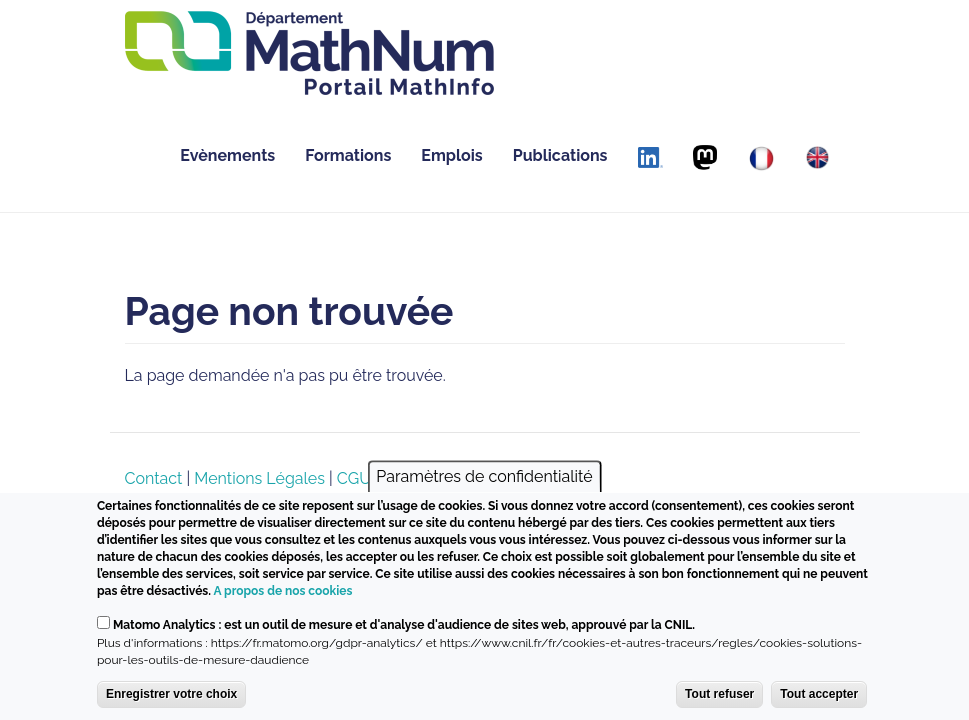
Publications (560, 155)
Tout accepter (819, 694)
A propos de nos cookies (282, 591)
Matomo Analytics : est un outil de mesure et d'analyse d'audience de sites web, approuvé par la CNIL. (404, 625)
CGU (354, 478)
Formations (348, 155)
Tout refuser (719, 694)
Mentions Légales (259, 478)
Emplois (451, 155)
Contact (154, 478)
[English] (817, 157)
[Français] (761, 158)
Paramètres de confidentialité (484, 476)
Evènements (227, 155)
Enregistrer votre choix (171, 694)
